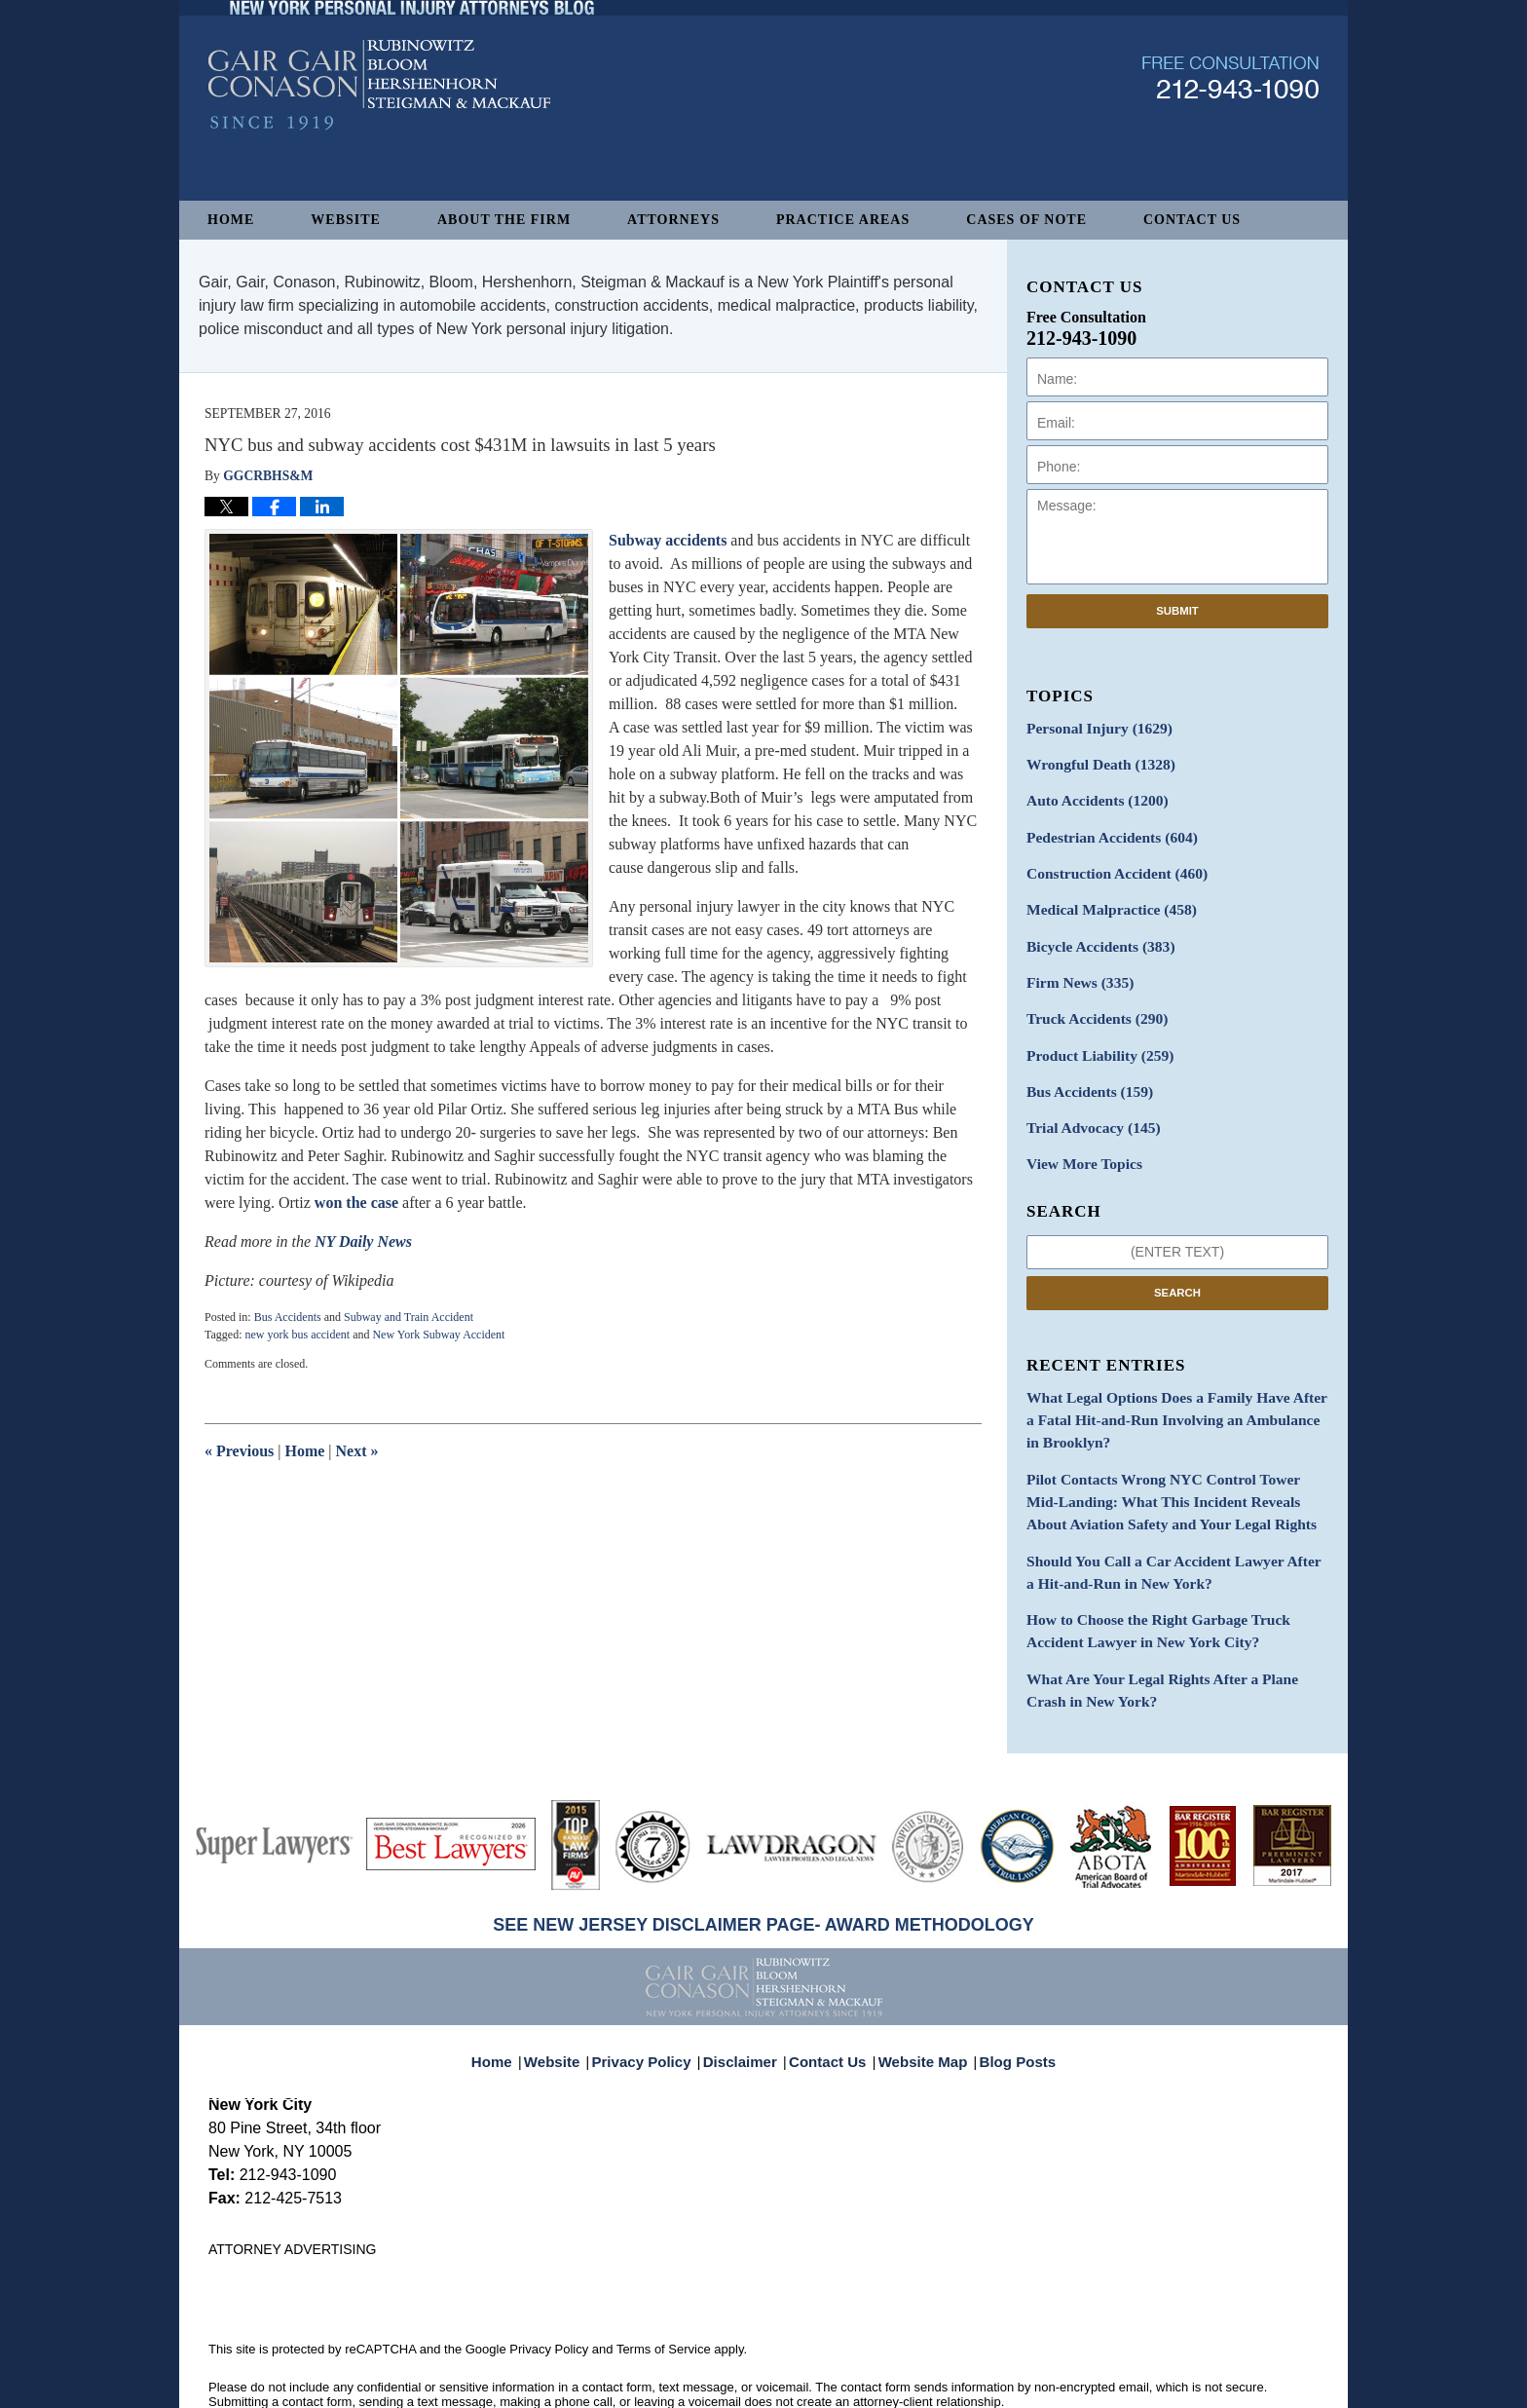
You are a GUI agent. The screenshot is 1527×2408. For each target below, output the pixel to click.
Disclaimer (746, 1995)
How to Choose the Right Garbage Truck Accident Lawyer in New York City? (1172, 1581)
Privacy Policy (654, 1995)
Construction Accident (1108, 863)
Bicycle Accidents (1093, 931)
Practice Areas (843, 219)
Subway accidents (667, 540)
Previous (239, 1451)
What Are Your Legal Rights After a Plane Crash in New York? (1175, 1636)
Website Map (918, 1995)
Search (1177, 1263)
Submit (1177, 611)
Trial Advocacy (1086, 1102)
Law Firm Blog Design (1226, 2384)
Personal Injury (1092, 727)
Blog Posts (1006, 1995)
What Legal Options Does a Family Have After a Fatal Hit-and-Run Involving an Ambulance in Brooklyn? (1167, 1387)
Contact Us (1192, 219)
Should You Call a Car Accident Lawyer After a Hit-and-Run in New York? (1164, 1527)
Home (230, 219)
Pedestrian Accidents (1103, 829)
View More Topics (1078, 1136)
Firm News (1075, 966)
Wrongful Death (1093, 761)
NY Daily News (363, 1241)
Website (346, 219)
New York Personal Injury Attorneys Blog (379, 138)
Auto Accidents (1090, 795)
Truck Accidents (1090, 1000)
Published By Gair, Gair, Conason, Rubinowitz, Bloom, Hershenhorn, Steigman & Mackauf (1230, 130)
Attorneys (673, 219)
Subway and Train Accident (408, 1317)
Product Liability (1093, 1034)
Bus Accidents (287, 1317)
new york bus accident (297, 1334)
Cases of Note (1026, 219)
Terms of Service (663, 2293)
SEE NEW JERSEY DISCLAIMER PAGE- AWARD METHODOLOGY (763, 1869)
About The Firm (504, 219)
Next (357, 1451)
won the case (356, 1202)
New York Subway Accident (438, 1334)
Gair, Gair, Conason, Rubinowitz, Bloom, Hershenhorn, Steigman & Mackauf (528, 2383)
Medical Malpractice (1103, 897)
